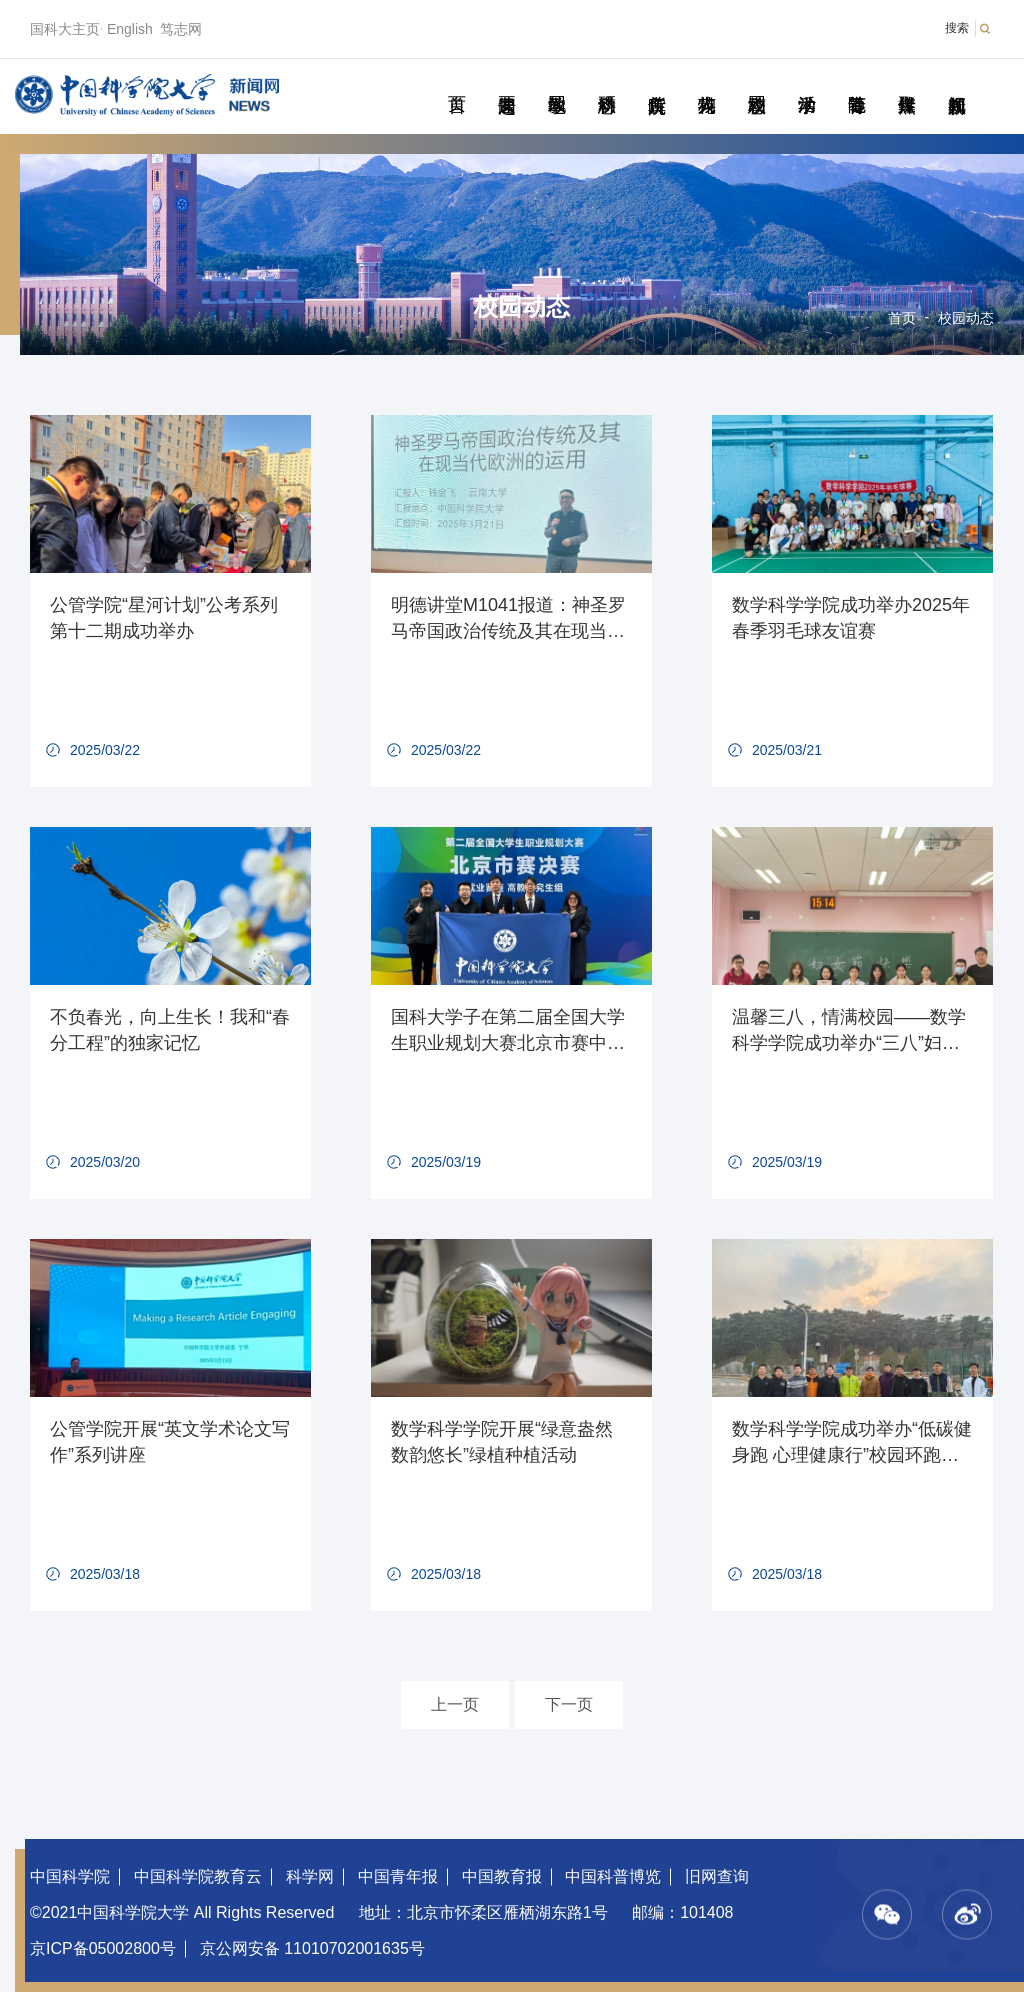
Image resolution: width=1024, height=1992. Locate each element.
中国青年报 (398, 1876)
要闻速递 (506, 82)
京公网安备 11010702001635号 (312, 1948)
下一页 (569, 1704)
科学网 (310, 1876)
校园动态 (756, 82)
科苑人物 (706, 82)
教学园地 (556, 82)
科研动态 (606, 82)
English (130, 29)
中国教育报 (502, 1876)
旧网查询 (717, 1876)
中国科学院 (70, 1876)
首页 (456, 82)
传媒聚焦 (906, 82)
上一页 (455, 1704)
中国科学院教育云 (198, 1876)
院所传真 (656, 82)
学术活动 (806, 82)
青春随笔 (856, 82)
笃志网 (181, 29)
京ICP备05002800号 (103, 1948)
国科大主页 (65, 29)
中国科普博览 (613, 1876)
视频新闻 (956, 82)
